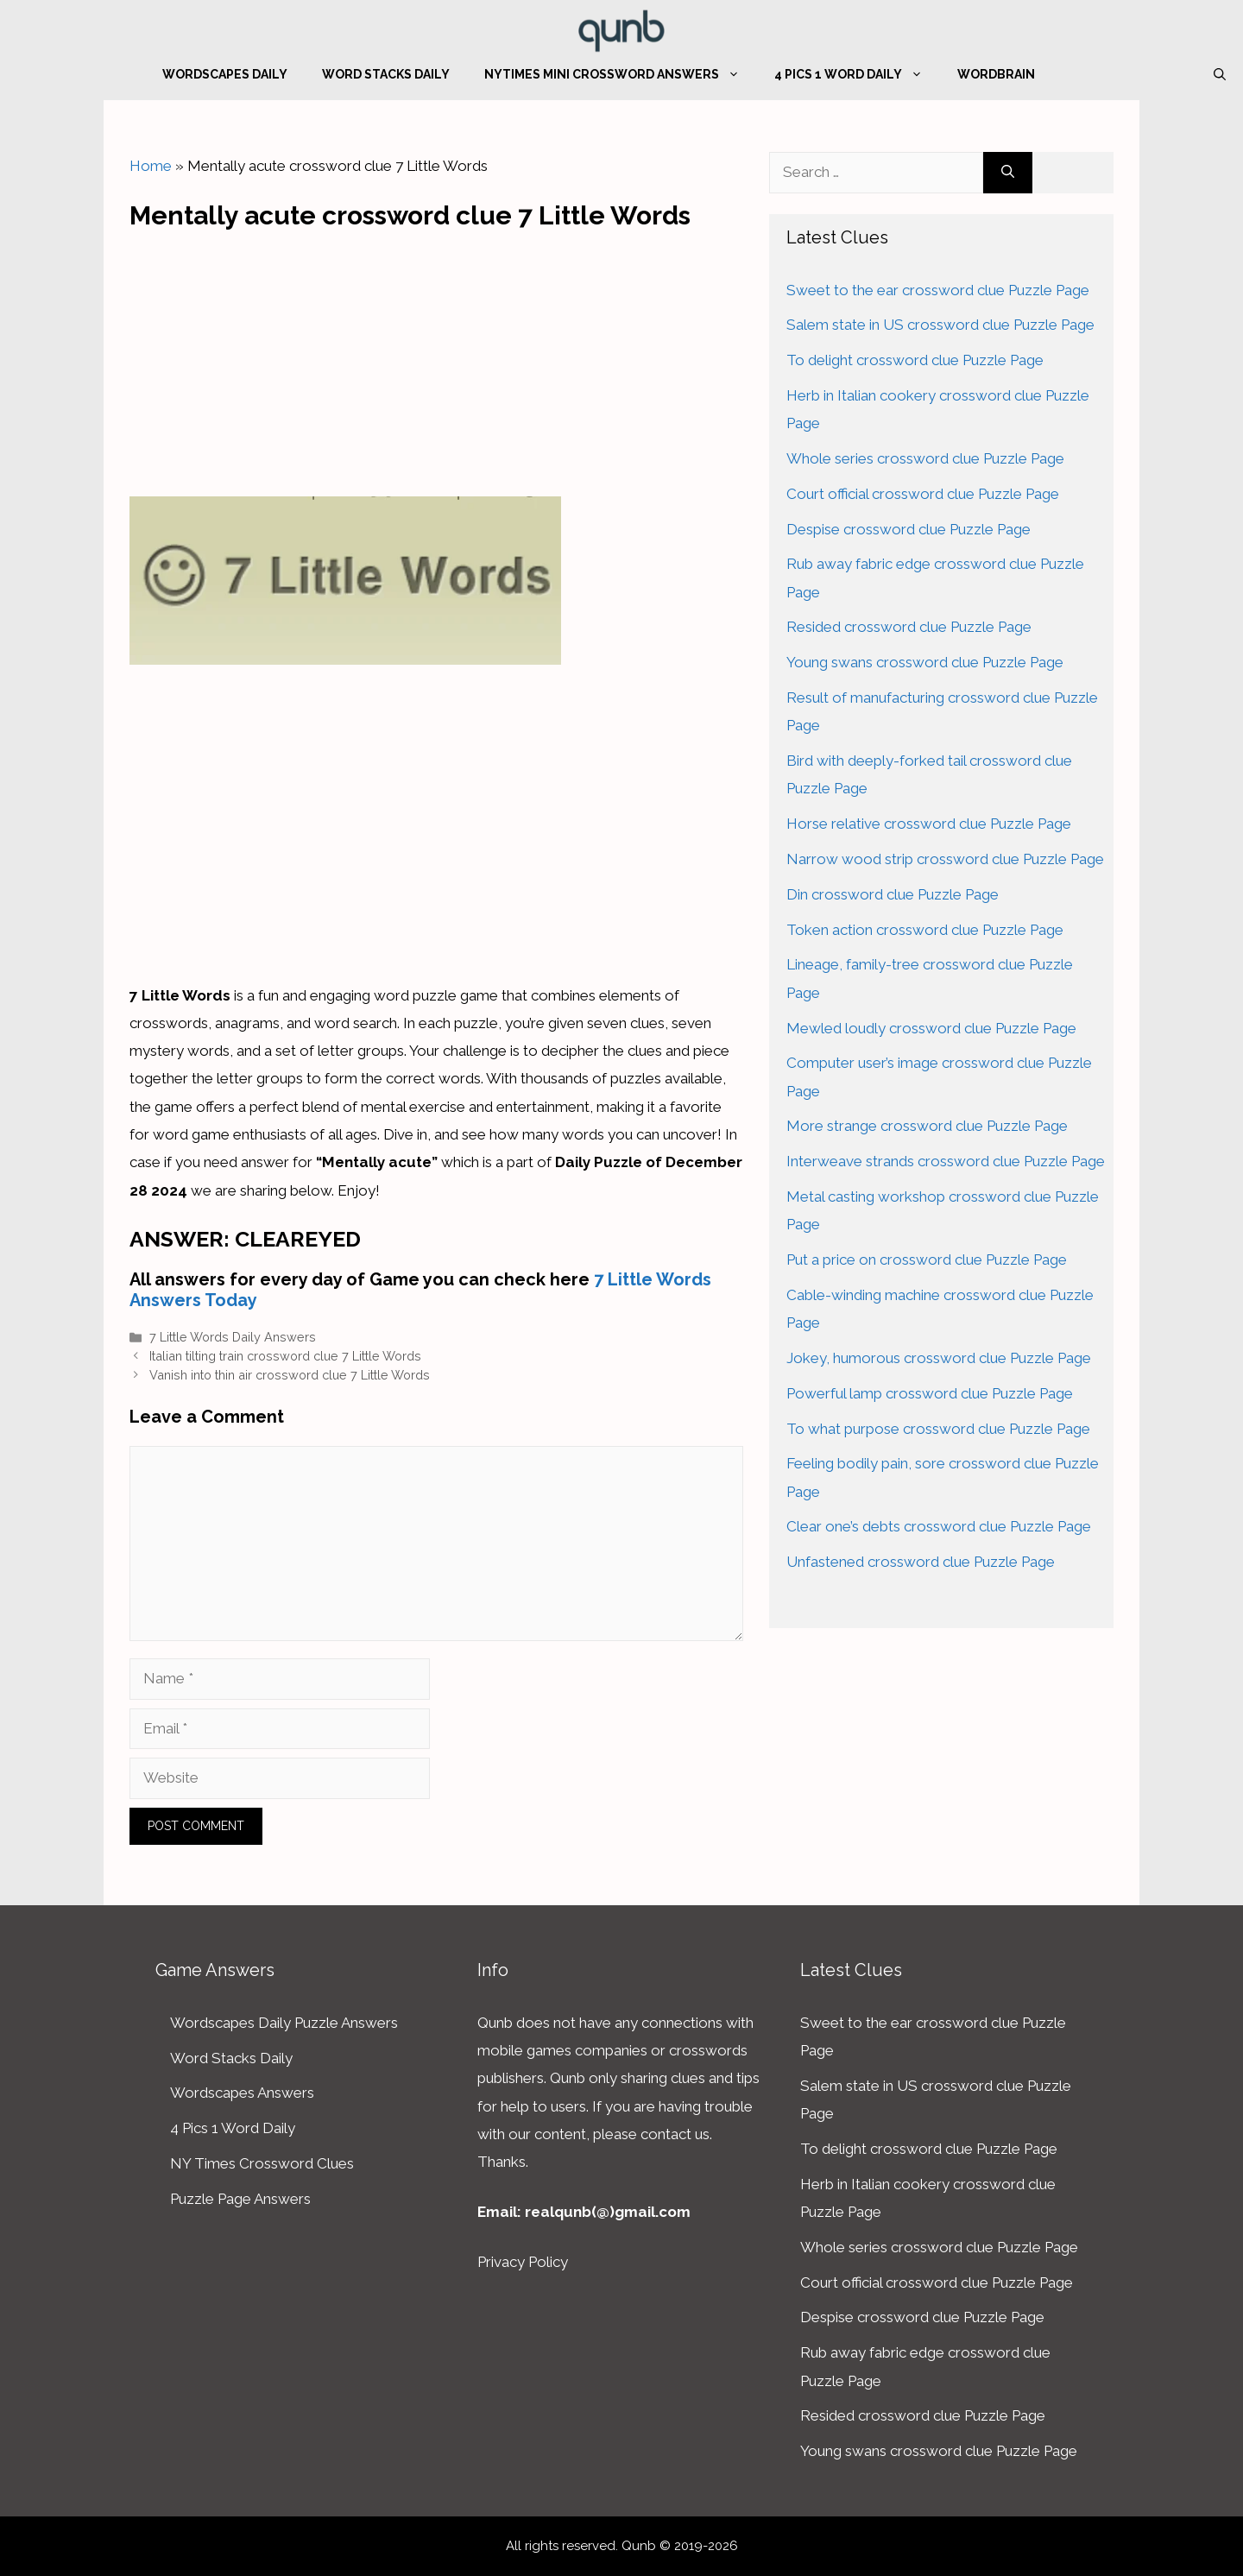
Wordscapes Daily (224, 74)
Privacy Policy (522, 2261)
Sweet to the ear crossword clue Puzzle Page (937, 290)
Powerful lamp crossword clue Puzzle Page (929, 1393)
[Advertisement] (437, 359)
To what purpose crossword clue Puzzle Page (938, 1428)
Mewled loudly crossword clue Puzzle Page (931, 1028)
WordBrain (996, 74)
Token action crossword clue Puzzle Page (924, 929)
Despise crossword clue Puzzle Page (908, 529)
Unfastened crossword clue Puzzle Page (920, 1561)
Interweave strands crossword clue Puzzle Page (945, 1161)
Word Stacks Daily (386, 74)
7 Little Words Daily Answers (232, 1336)
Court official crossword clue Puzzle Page (922, 493)
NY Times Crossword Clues (262, 2163)
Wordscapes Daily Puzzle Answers (284, 2022)
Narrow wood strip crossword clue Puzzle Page (945, 859)
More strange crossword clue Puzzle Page (927, 1125)
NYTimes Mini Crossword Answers (620, 74)
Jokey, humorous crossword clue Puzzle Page (938, 1358)
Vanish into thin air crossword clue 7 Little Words (289, 1374)
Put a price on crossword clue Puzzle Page (926, 1259)
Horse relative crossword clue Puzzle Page (928, 823)
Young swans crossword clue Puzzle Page (924, 662)
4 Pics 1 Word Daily (857, 74)
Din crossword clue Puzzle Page (892, 894)
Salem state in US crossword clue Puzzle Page (940, 324)
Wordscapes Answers (242, 2092)
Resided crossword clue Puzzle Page (909, 626)
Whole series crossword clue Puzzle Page (925, 458)
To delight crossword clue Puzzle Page (915, 360)
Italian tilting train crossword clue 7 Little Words (285, 1355)
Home (150, 165)
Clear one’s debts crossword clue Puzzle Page (938, 1526)
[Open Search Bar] (1219, 74)
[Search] (1007, 172)
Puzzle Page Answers (240, 2198)
